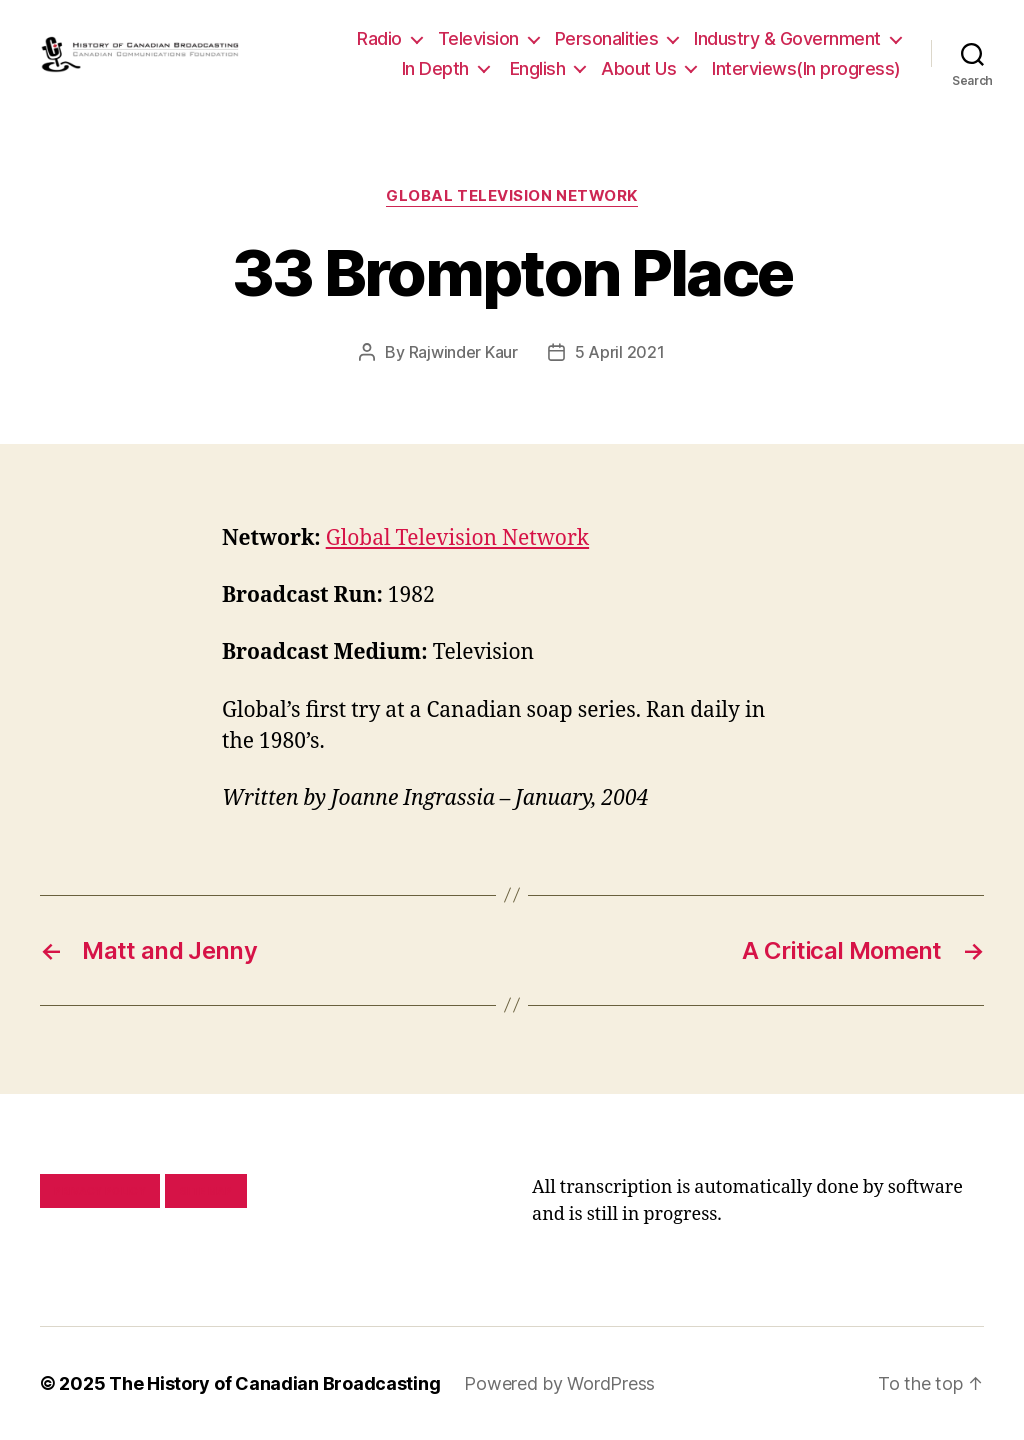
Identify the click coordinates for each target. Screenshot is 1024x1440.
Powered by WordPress (559, 1383)
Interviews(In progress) (806, 68)
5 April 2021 (620, 352)
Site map (206, 1191)
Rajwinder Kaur (463, 352)
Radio (379, 38)
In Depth (435, 68)
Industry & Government (787, 38)
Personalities (607, 38)
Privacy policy (100, 1191)
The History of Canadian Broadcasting (274, 1383)
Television (478, 38)
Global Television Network (512, 196)
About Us (638, 68)
